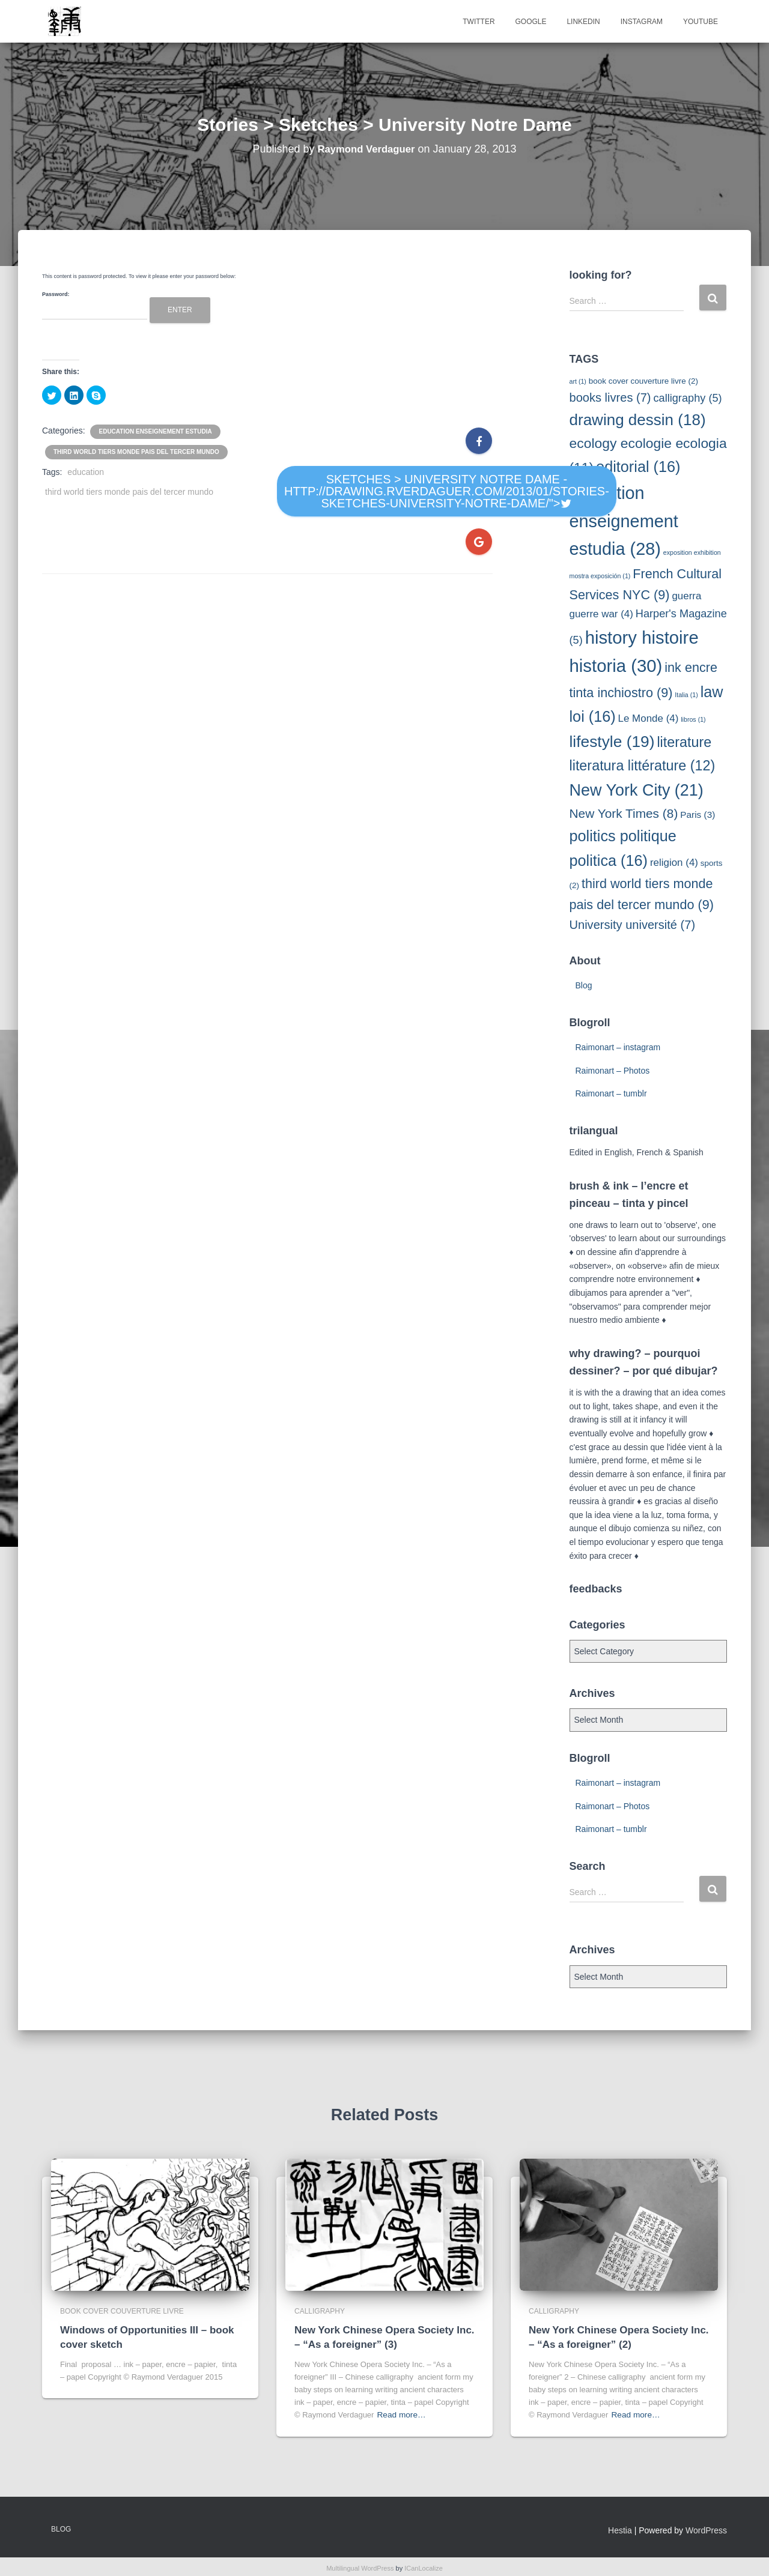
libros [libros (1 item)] (693, 719)
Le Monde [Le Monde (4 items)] (648, 718)
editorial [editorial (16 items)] (638, 466)
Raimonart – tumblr (611, 1093)
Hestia (620, 2533)
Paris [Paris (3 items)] (697, 814)
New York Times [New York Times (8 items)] (624, 813)
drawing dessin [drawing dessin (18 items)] (638, 420)
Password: (94, 306)
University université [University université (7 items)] (633, 924)
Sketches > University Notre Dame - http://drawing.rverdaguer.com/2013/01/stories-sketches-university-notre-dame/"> (446, 491)
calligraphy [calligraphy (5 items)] (687, 398)
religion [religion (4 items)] (674, 862)
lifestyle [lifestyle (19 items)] (612, 742)
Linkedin (583, 21)
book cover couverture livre (122, 2317)
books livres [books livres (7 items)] (610, 397)
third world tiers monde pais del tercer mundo (136, 452)
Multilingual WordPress (360, 2570)
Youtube (700, 21)
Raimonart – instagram (618, 1047)
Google (530, 21)
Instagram (642, 21)
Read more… (400, 2417)
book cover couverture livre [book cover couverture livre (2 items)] (643, 380)
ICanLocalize (423, 2570)
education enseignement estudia (155, 431)
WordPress (706, 2533)
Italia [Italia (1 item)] (686, 694)
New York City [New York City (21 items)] (637, 790)
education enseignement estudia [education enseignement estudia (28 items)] (624, 520)
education (85, 472)
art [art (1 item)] (578, 381)
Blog (584, 985)
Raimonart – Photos (613, 1070)
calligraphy (319, 2317)
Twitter (478, 21)
